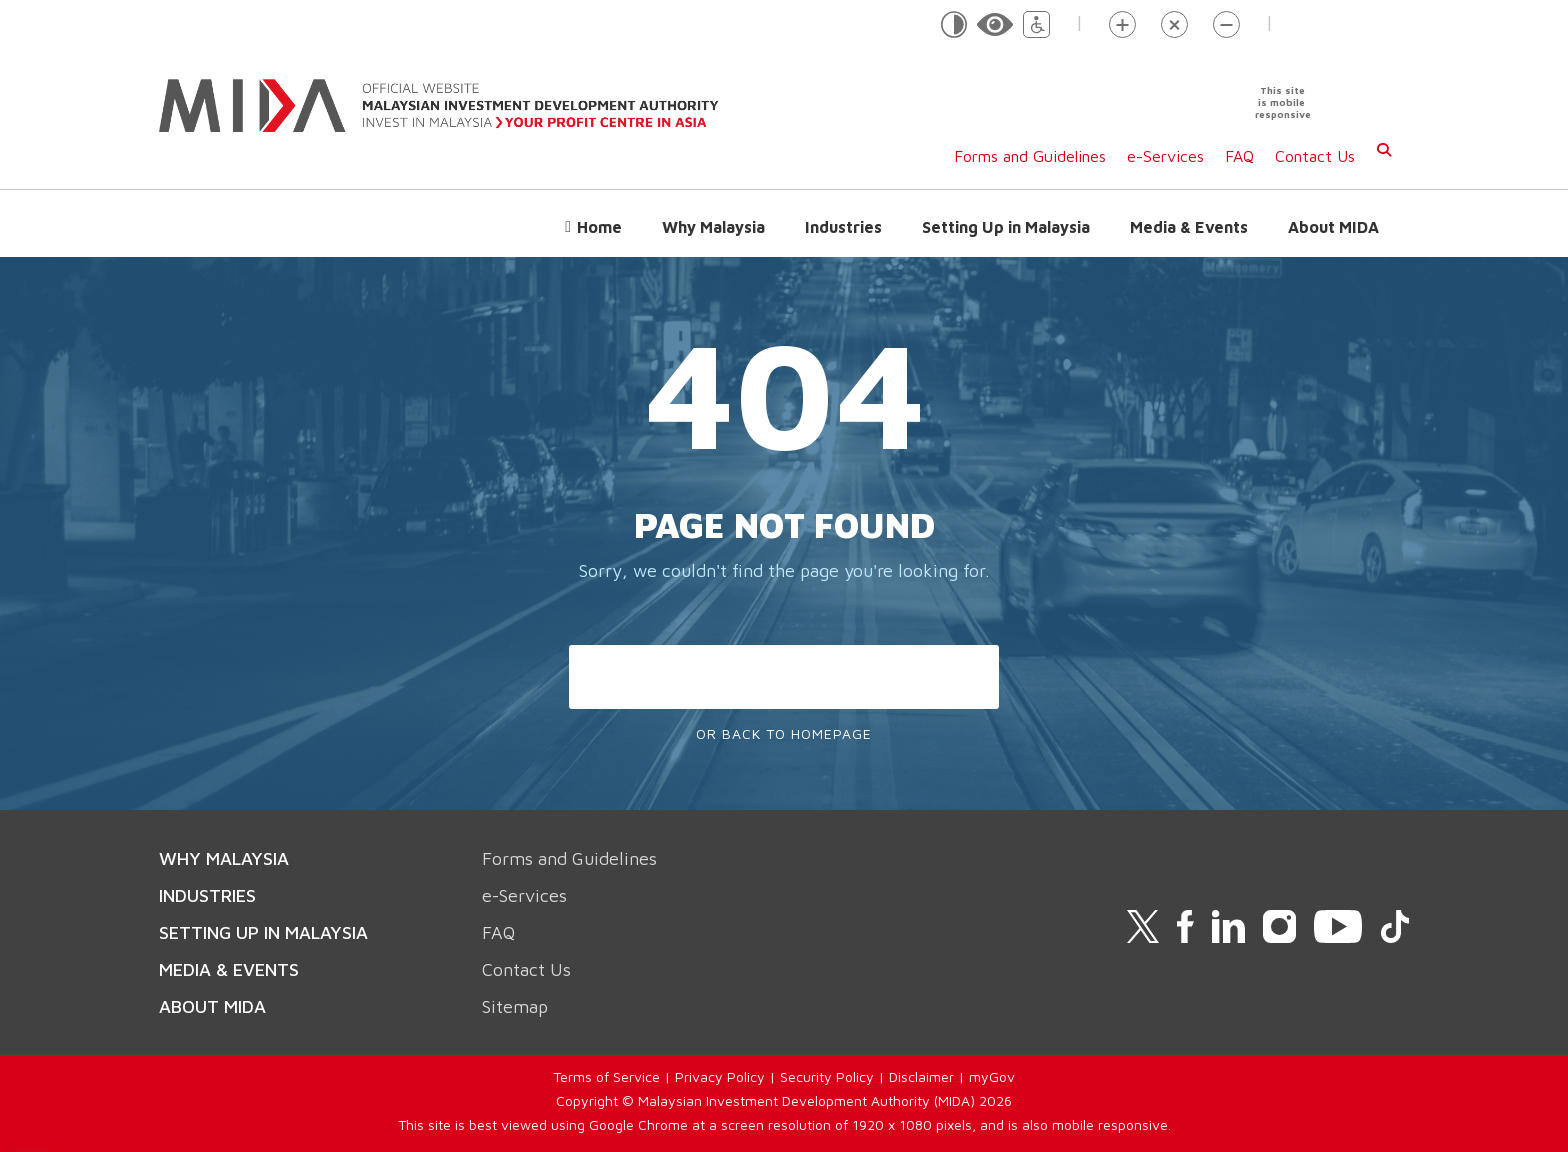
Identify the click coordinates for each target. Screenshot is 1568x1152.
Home (599, 227)
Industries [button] (843, 227)
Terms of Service (606, 1076)
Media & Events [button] (1189, 227)
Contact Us (1315, 156)
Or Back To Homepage (784, 733)
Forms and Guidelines (1030, 156)
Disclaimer (921, 1076)
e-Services (1165, 156)
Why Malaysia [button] (713, 227)
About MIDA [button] (1333, 227)
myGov (992, 1076)
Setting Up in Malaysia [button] (1006, 227)
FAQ (1239, 156)
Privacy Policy (720, 1076)
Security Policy (827, 1076)
